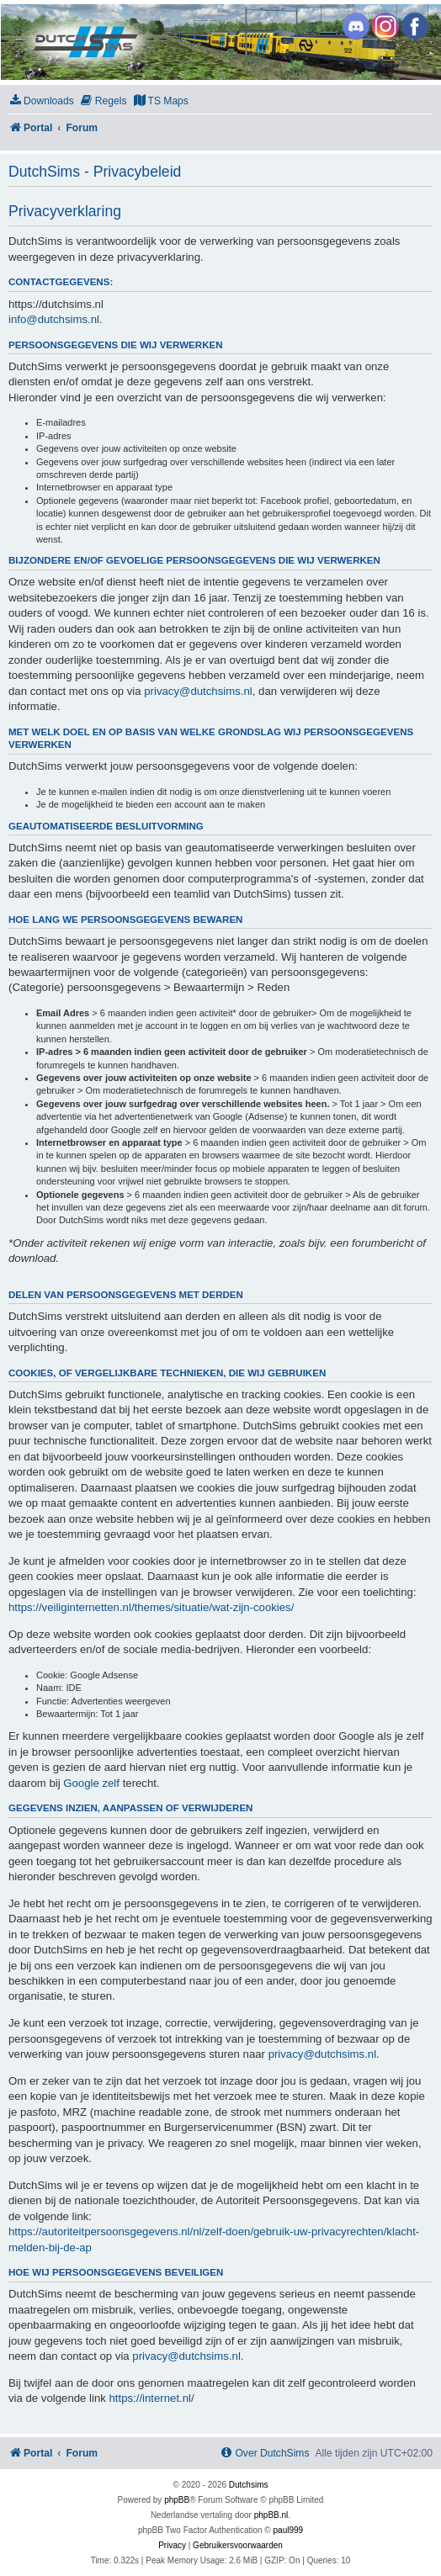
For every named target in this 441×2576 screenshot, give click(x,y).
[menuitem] (41, 101)
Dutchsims (248, 2484)
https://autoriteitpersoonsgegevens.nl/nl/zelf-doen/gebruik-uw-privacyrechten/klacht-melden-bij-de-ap (213, 2239)
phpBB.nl (271, 2515)
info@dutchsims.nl (53, 319)
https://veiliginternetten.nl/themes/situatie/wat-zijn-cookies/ (151, 1607)
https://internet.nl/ (151, 2398)
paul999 (289, 2530)
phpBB (176, 2499)
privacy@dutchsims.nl (198, 691)
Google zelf (91, 1783)
